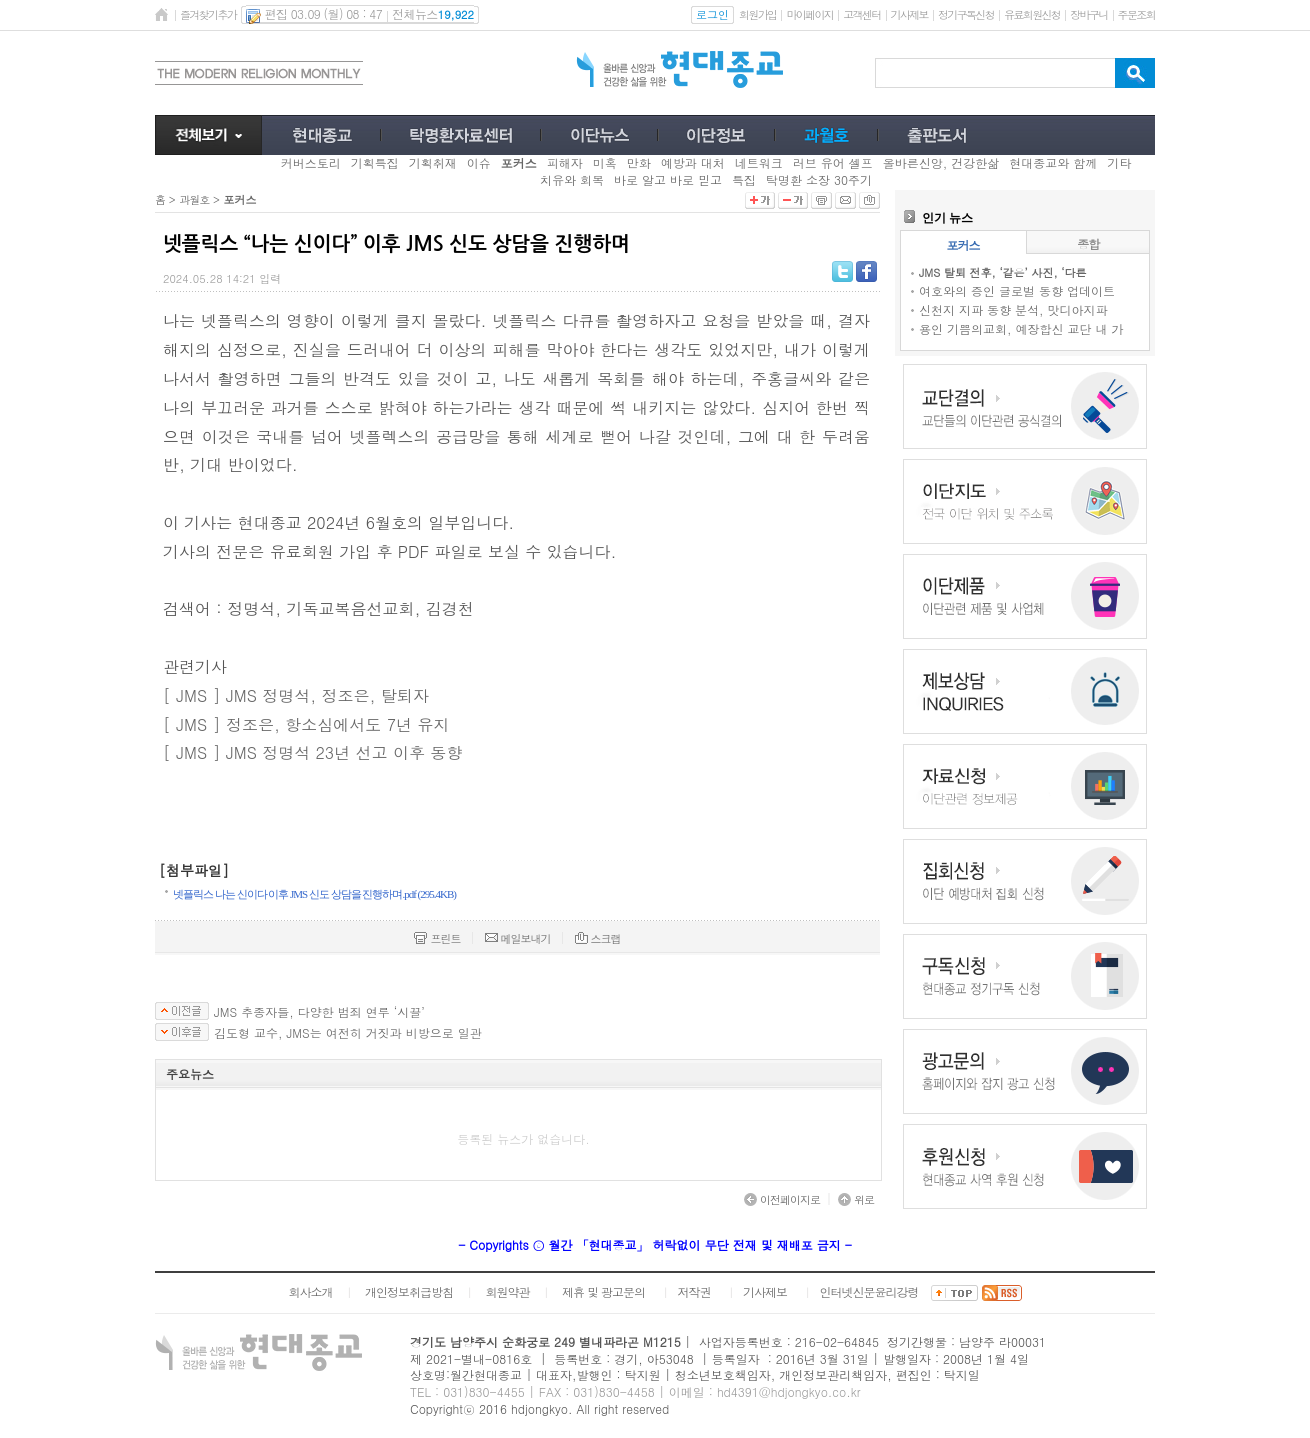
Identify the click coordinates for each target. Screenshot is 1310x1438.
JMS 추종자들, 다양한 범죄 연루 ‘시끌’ (319, 1012)
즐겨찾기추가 (208, 14)
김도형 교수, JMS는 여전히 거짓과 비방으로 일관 (348, 1033)
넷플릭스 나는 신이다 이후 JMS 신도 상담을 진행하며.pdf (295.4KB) (314, 894)
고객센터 (861, 14)
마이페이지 (809, 14)
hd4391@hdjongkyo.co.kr (789, 1391)
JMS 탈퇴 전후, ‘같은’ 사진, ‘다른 (1003, 272)
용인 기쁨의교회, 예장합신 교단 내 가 (1021, 328)
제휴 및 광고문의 (603, 1291)
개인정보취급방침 (409, 1291)
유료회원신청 (1032, 14)
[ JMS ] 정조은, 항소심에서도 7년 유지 (306, 724)
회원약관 (507, 1291)
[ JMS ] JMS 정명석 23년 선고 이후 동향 (312, 752)
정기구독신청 (966, 14)
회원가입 (757, 14)
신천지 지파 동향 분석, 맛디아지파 (1013, 309)
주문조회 (1136, 14)
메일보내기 (518, 938)
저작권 (694, 1291)
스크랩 (598, 938)
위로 (856, 1199)
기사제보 (909, 14)
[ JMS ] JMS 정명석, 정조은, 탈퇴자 (296, 695)
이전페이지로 (782, 1199)
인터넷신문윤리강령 (869, 1291)
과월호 (194, 199)
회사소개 (310, 1291)
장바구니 (1088, 14)
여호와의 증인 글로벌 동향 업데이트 (1017, 290)
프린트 (437, 938)
